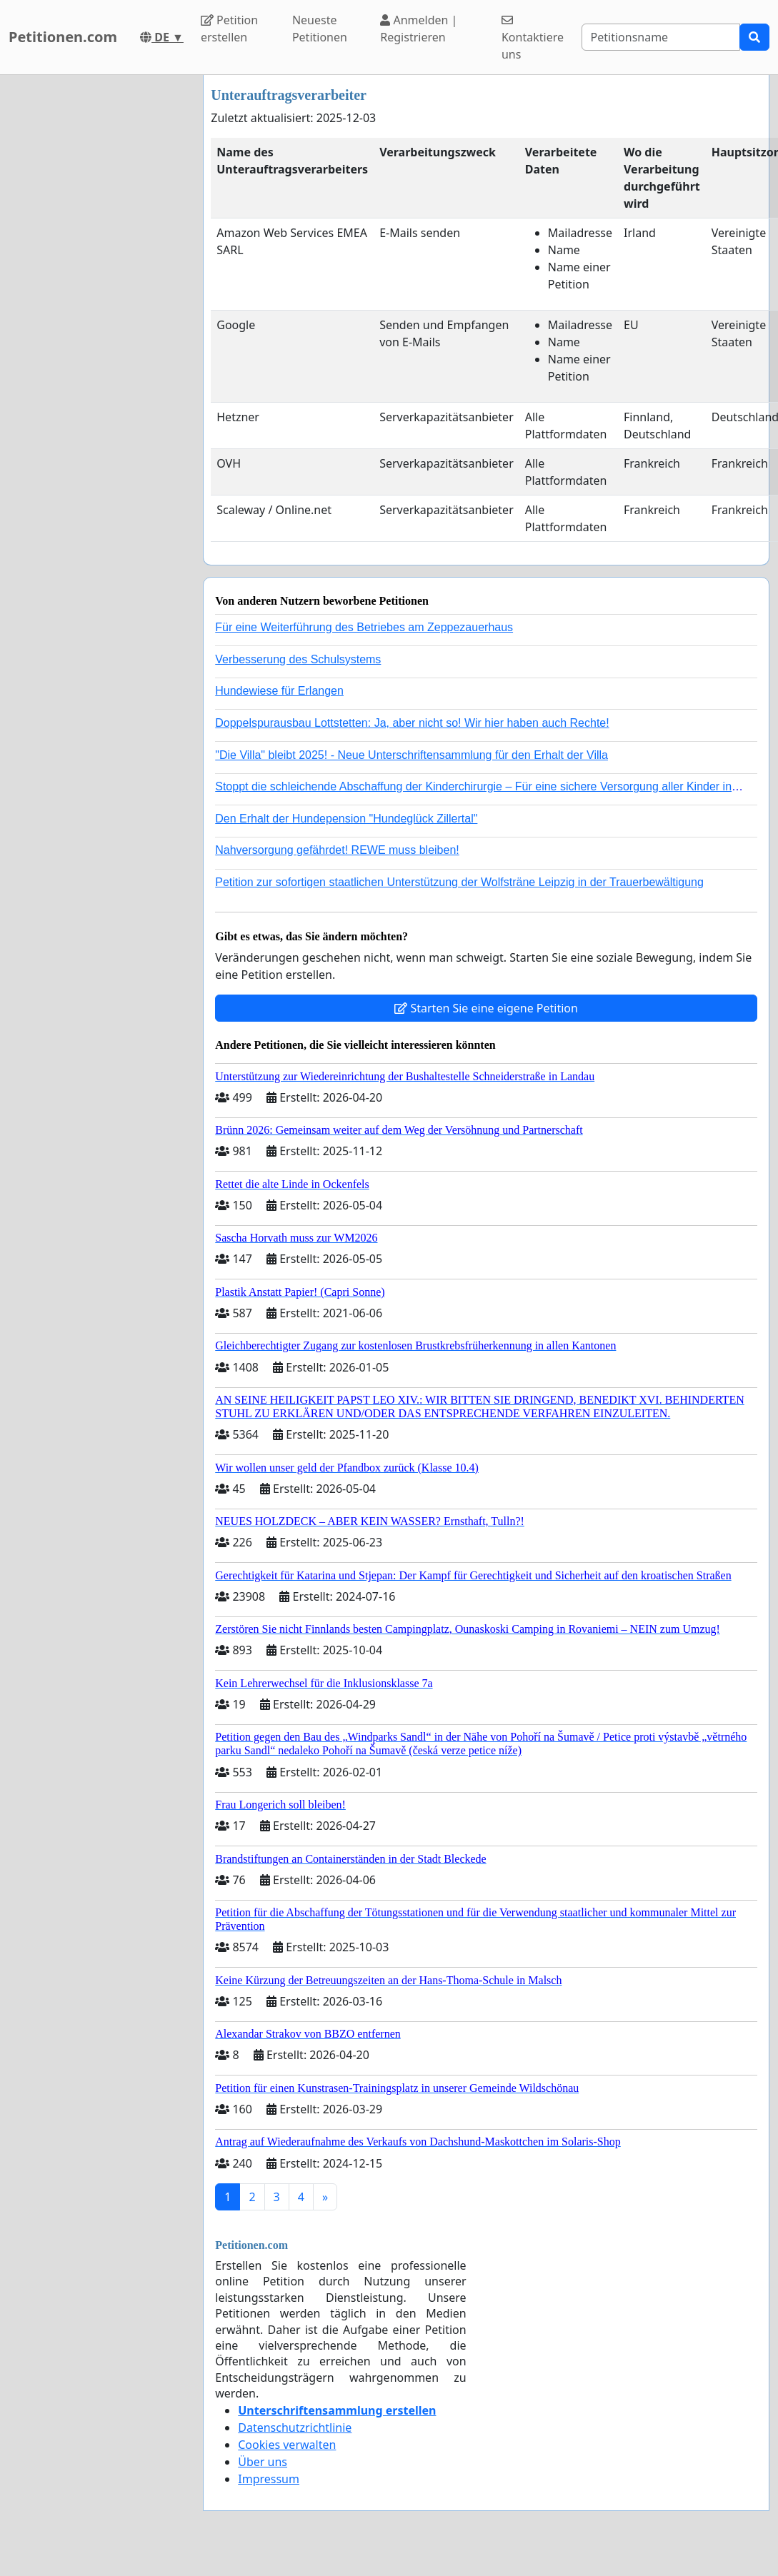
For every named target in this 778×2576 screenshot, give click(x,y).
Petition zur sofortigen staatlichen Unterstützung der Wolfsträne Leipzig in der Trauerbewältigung (459, 882)
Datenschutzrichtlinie (294, 2427)
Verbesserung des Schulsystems (298, 659)
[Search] (661, 37)
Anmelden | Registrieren (418, 28)
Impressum (268, 2479)
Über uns (262, 2462)
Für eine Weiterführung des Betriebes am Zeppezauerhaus (364, 627)
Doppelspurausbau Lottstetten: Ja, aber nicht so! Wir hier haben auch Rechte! (412, 723)
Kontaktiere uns (533, 38)
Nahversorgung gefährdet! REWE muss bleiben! (337, 850)
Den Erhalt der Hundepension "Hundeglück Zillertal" (346, 818)
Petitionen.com (63, 36)
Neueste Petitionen (319, 28)
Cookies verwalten (287, 2444)
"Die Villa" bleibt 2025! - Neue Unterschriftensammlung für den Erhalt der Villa (411, 755)
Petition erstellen (229, 28)
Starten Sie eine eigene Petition (486, 1008)
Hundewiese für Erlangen (279, 691)
